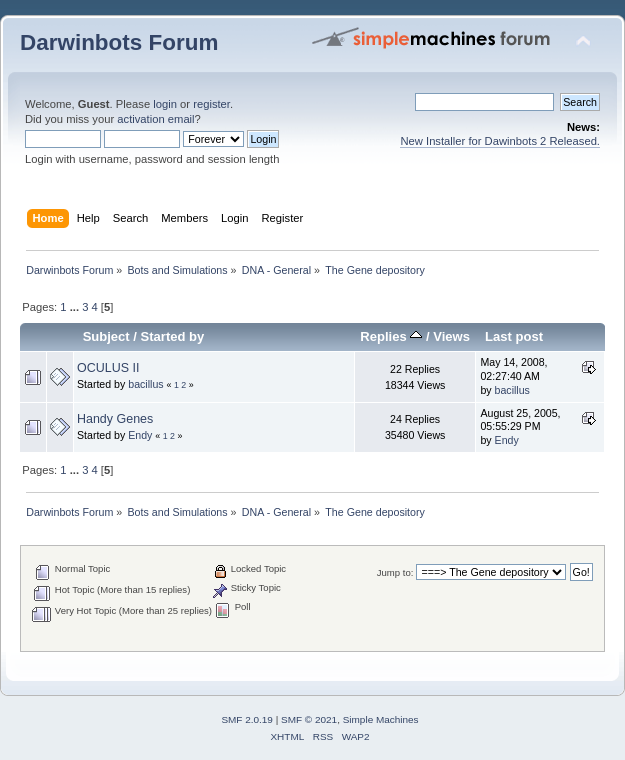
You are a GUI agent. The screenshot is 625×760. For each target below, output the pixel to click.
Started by (173, 336)
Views (451, 336)
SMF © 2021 (309, 719)
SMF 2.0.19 (247, 719)
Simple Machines (381, 719)
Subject (106, 336)
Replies (391, 336)
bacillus (145, 384)
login (165, 104)
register (211, 104)
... (76, 307)
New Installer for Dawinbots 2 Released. (500, 141)
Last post (514, 336)
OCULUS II (108, 368)
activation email (155, 119)
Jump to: (395, 572)
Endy (140, 435)
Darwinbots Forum (119, 42)
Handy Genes (115, 419)
